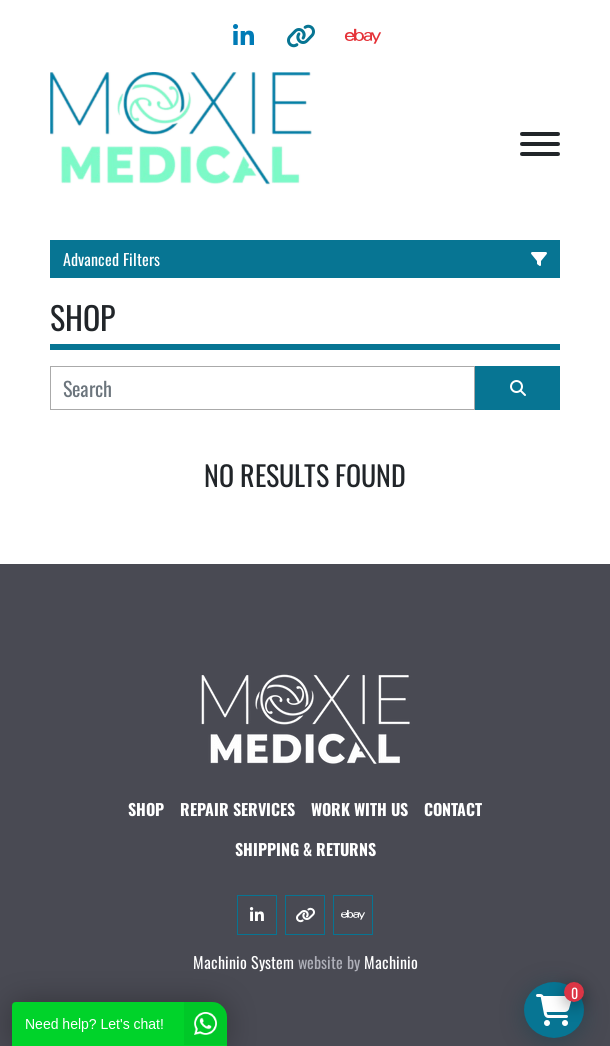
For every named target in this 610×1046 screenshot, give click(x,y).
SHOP (146, 809)
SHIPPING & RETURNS (305, 849)
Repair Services (237, 809)
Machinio (391, 962)
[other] (301, 36)
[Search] (262, 388)
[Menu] (540, 144)
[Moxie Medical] (305, 716)
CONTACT (453, 809)
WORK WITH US (359, 809)
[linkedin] (243, 36)
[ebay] (363, 36)
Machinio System (243, 962)
